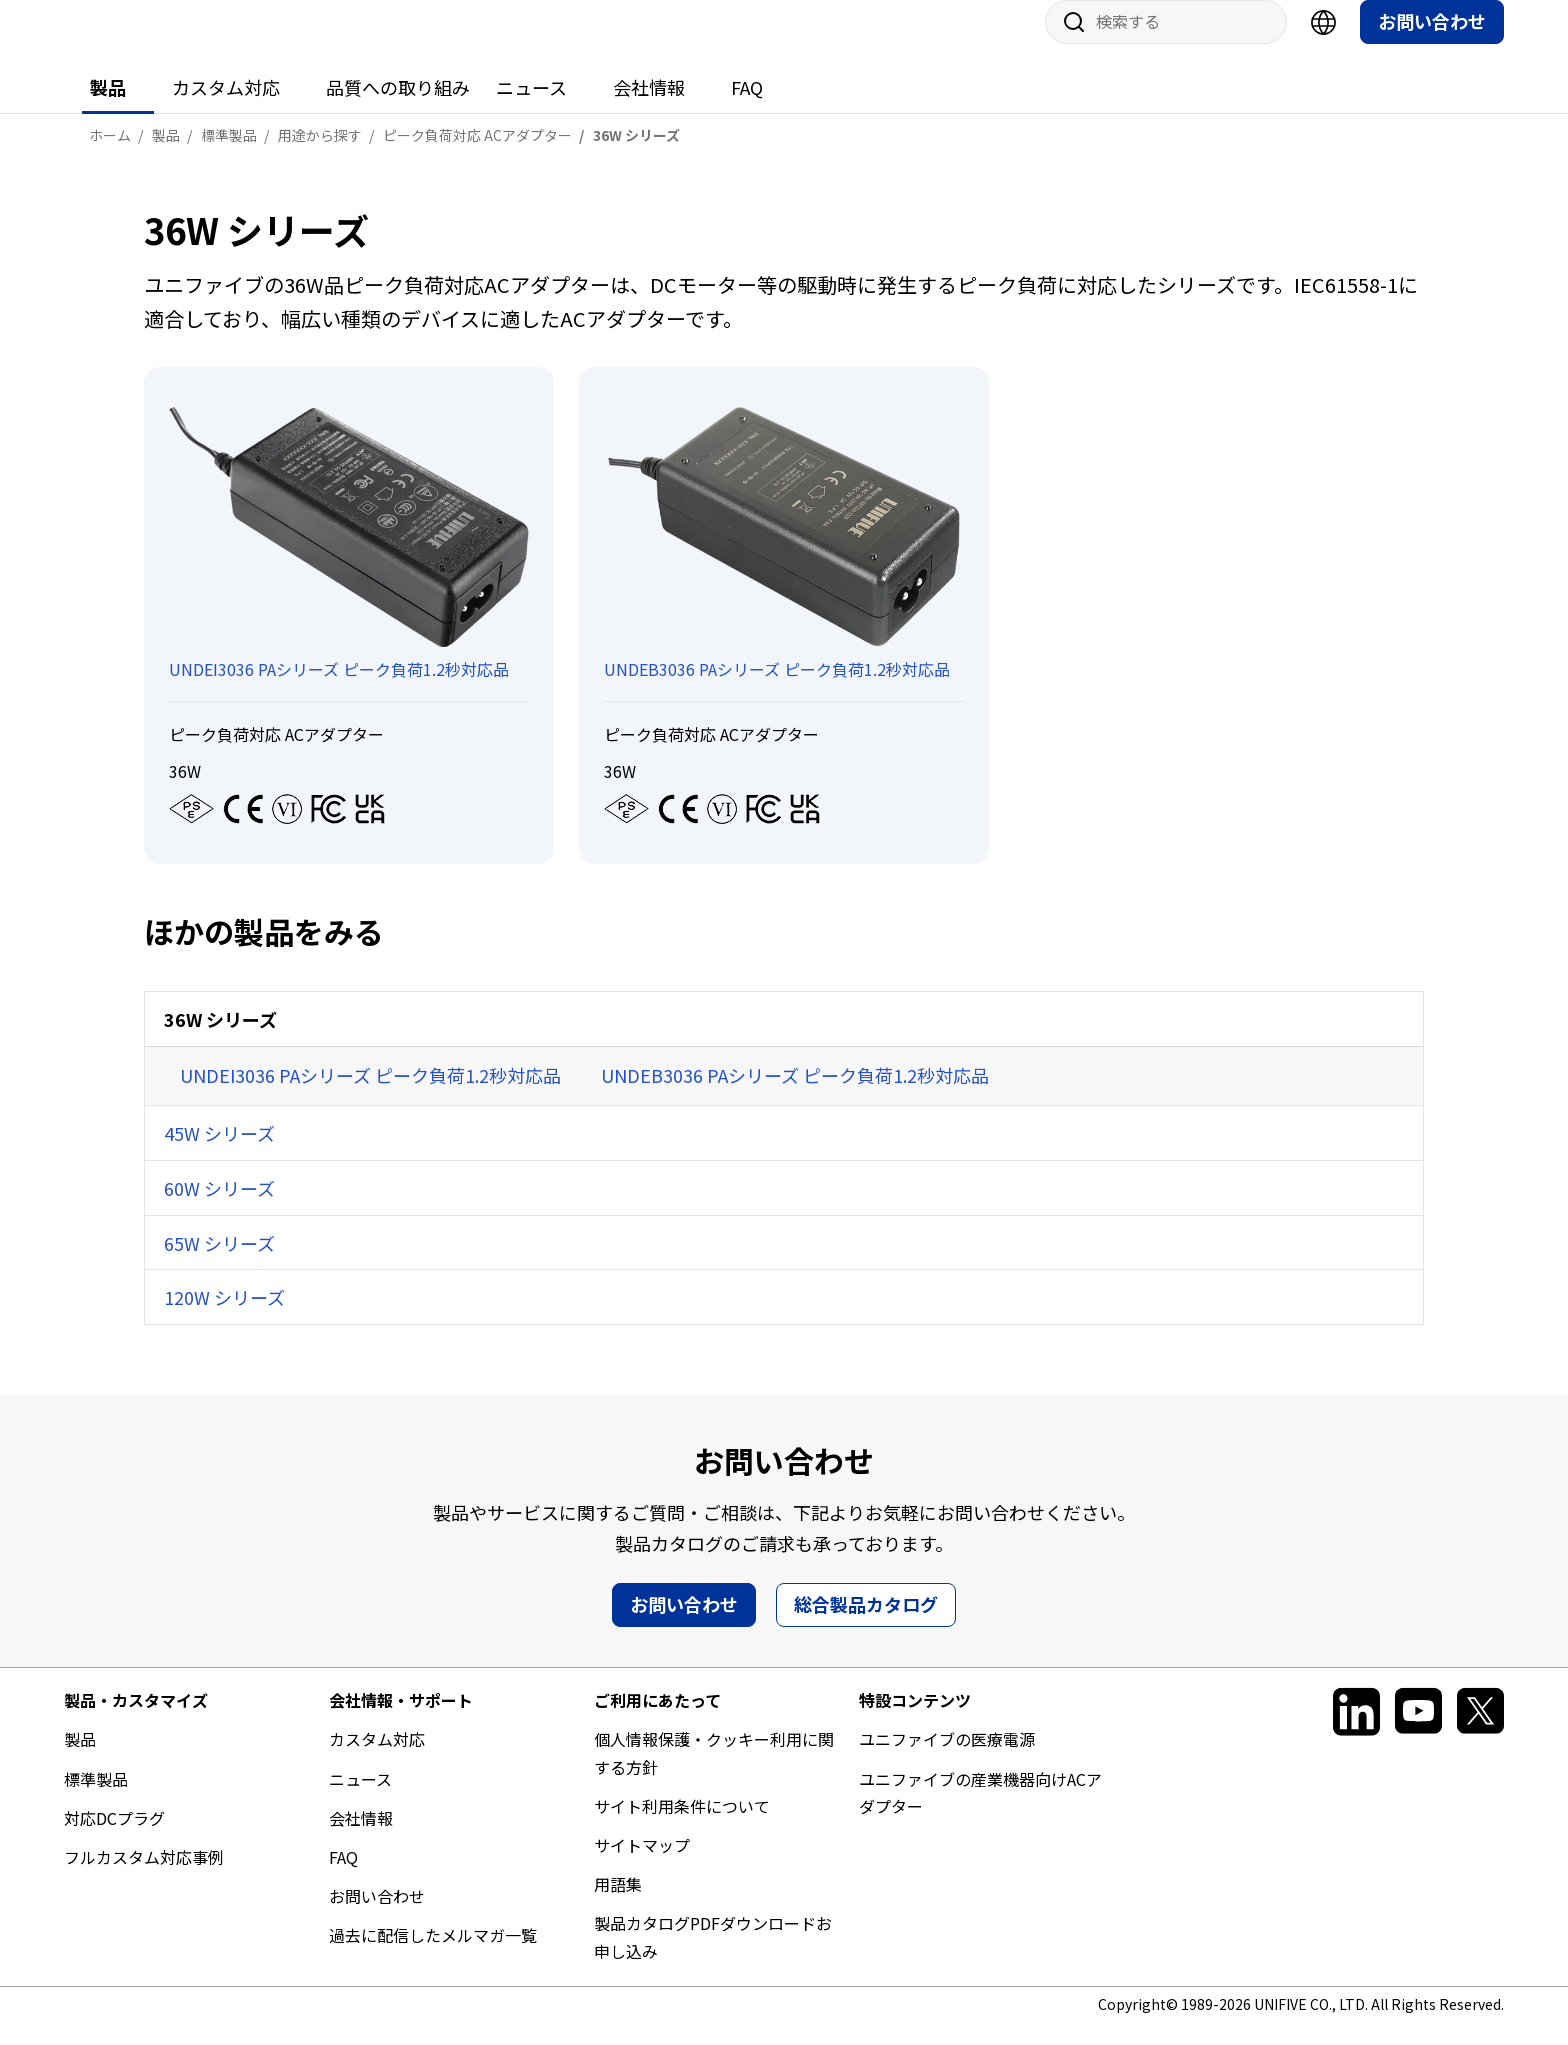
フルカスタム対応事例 (144, 1877)
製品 (108, 107)
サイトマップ (642, 1865)
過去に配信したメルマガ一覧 (433, 1955)
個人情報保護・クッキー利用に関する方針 (714, 1772)
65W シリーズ (219, 1263)
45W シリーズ (219, 1153)
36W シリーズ (220, 1039)
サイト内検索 (1067, 42)
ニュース (531, 107)
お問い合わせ (1432, 41)
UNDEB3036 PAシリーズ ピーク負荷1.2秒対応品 (795, 1095)
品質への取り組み (398, 107)
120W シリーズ (224, 1317)
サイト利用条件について (682, 1826)
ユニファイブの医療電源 (947, 1759)
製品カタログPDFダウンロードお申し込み (713, 1956)
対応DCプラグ (114, 1838)
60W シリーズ (219, 1208)
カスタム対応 (226, 107)
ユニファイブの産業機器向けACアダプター (980, 1812)
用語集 (618, 1904)
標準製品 (96, 1799)
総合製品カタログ (866, 1624)
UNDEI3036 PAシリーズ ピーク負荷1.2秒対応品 (370, 1095)
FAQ (747, 107)
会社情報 (649, 107)
